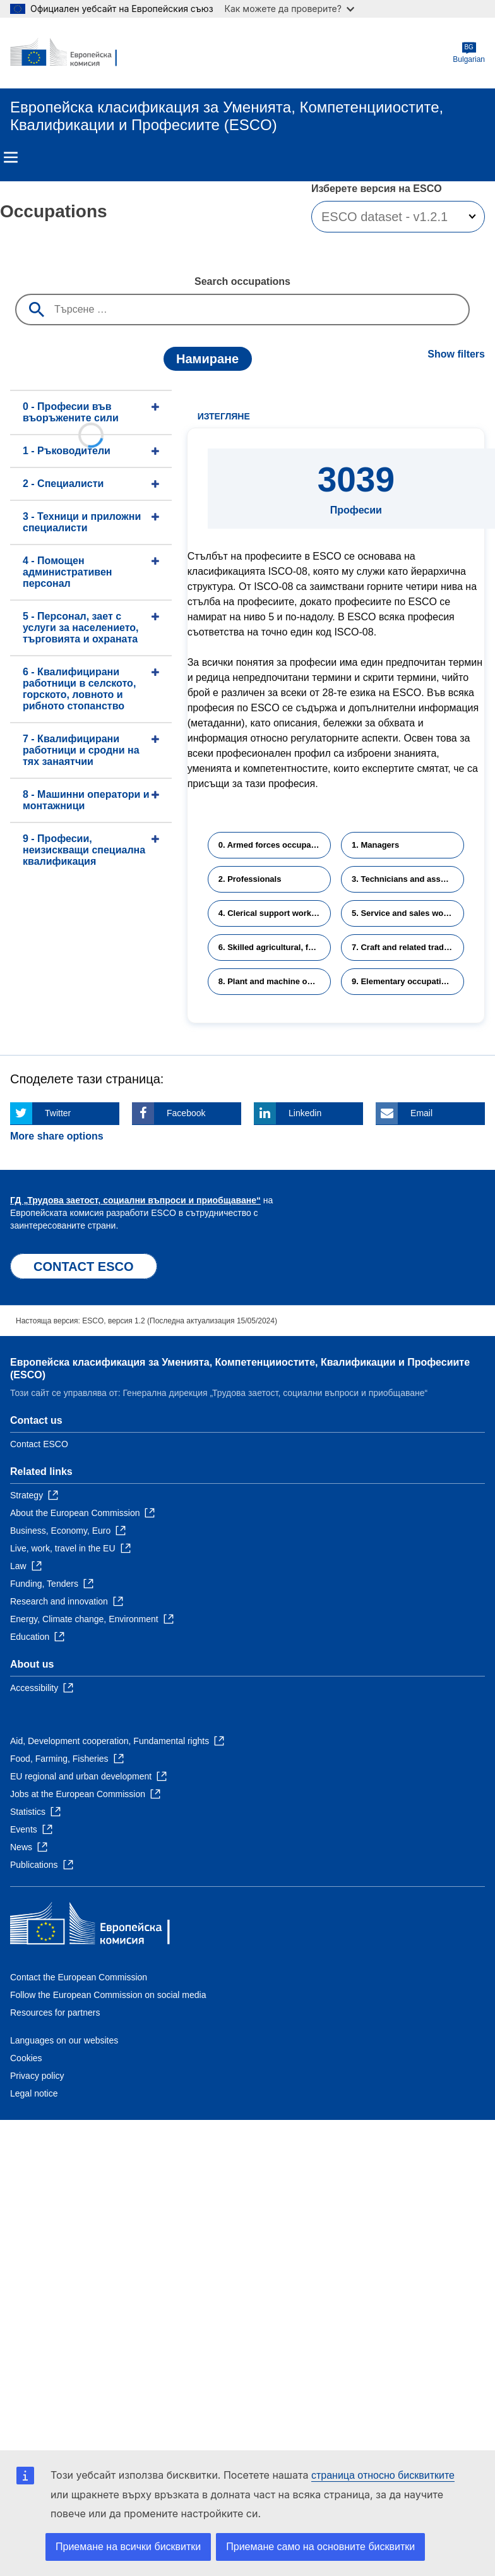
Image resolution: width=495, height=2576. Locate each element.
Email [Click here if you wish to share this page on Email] (421, 1113)
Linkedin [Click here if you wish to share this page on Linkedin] (305, 1113)
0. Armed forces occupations (274, 845)
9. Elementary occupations (404, 981)
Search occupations (242, 281)
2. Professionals (250, 879)
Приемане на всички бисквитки (128, 2546)
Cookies (26, 2058)
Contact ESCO (39, 1444)
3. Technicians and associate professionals (408, 879)
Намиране (207, 359)
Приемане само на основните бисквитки (320, 2546)
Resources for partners (55, 2012)
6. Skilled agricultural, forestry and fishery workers (274, 947)
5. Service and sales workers (407, 913)
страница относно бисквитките (383, 2475)
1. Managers (375, 845)
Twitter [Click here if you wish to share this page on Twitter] (58, 1113)
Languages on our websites (64, 2040)
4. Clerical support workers (271, 913)
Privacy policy (37, 2076)
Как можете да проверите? (289, 8)
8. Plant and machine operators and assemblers (274, 981)
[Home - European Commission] (71, 53)
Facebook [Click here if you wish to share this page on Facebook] (186, 1113)
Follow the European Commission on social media (108, 1995)
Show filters (456, 354)
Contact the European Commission (78, 1977)
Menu (11, 157)
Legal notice (34, 2093)
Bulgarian (469, 53)
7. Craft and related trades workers (408, 947)
